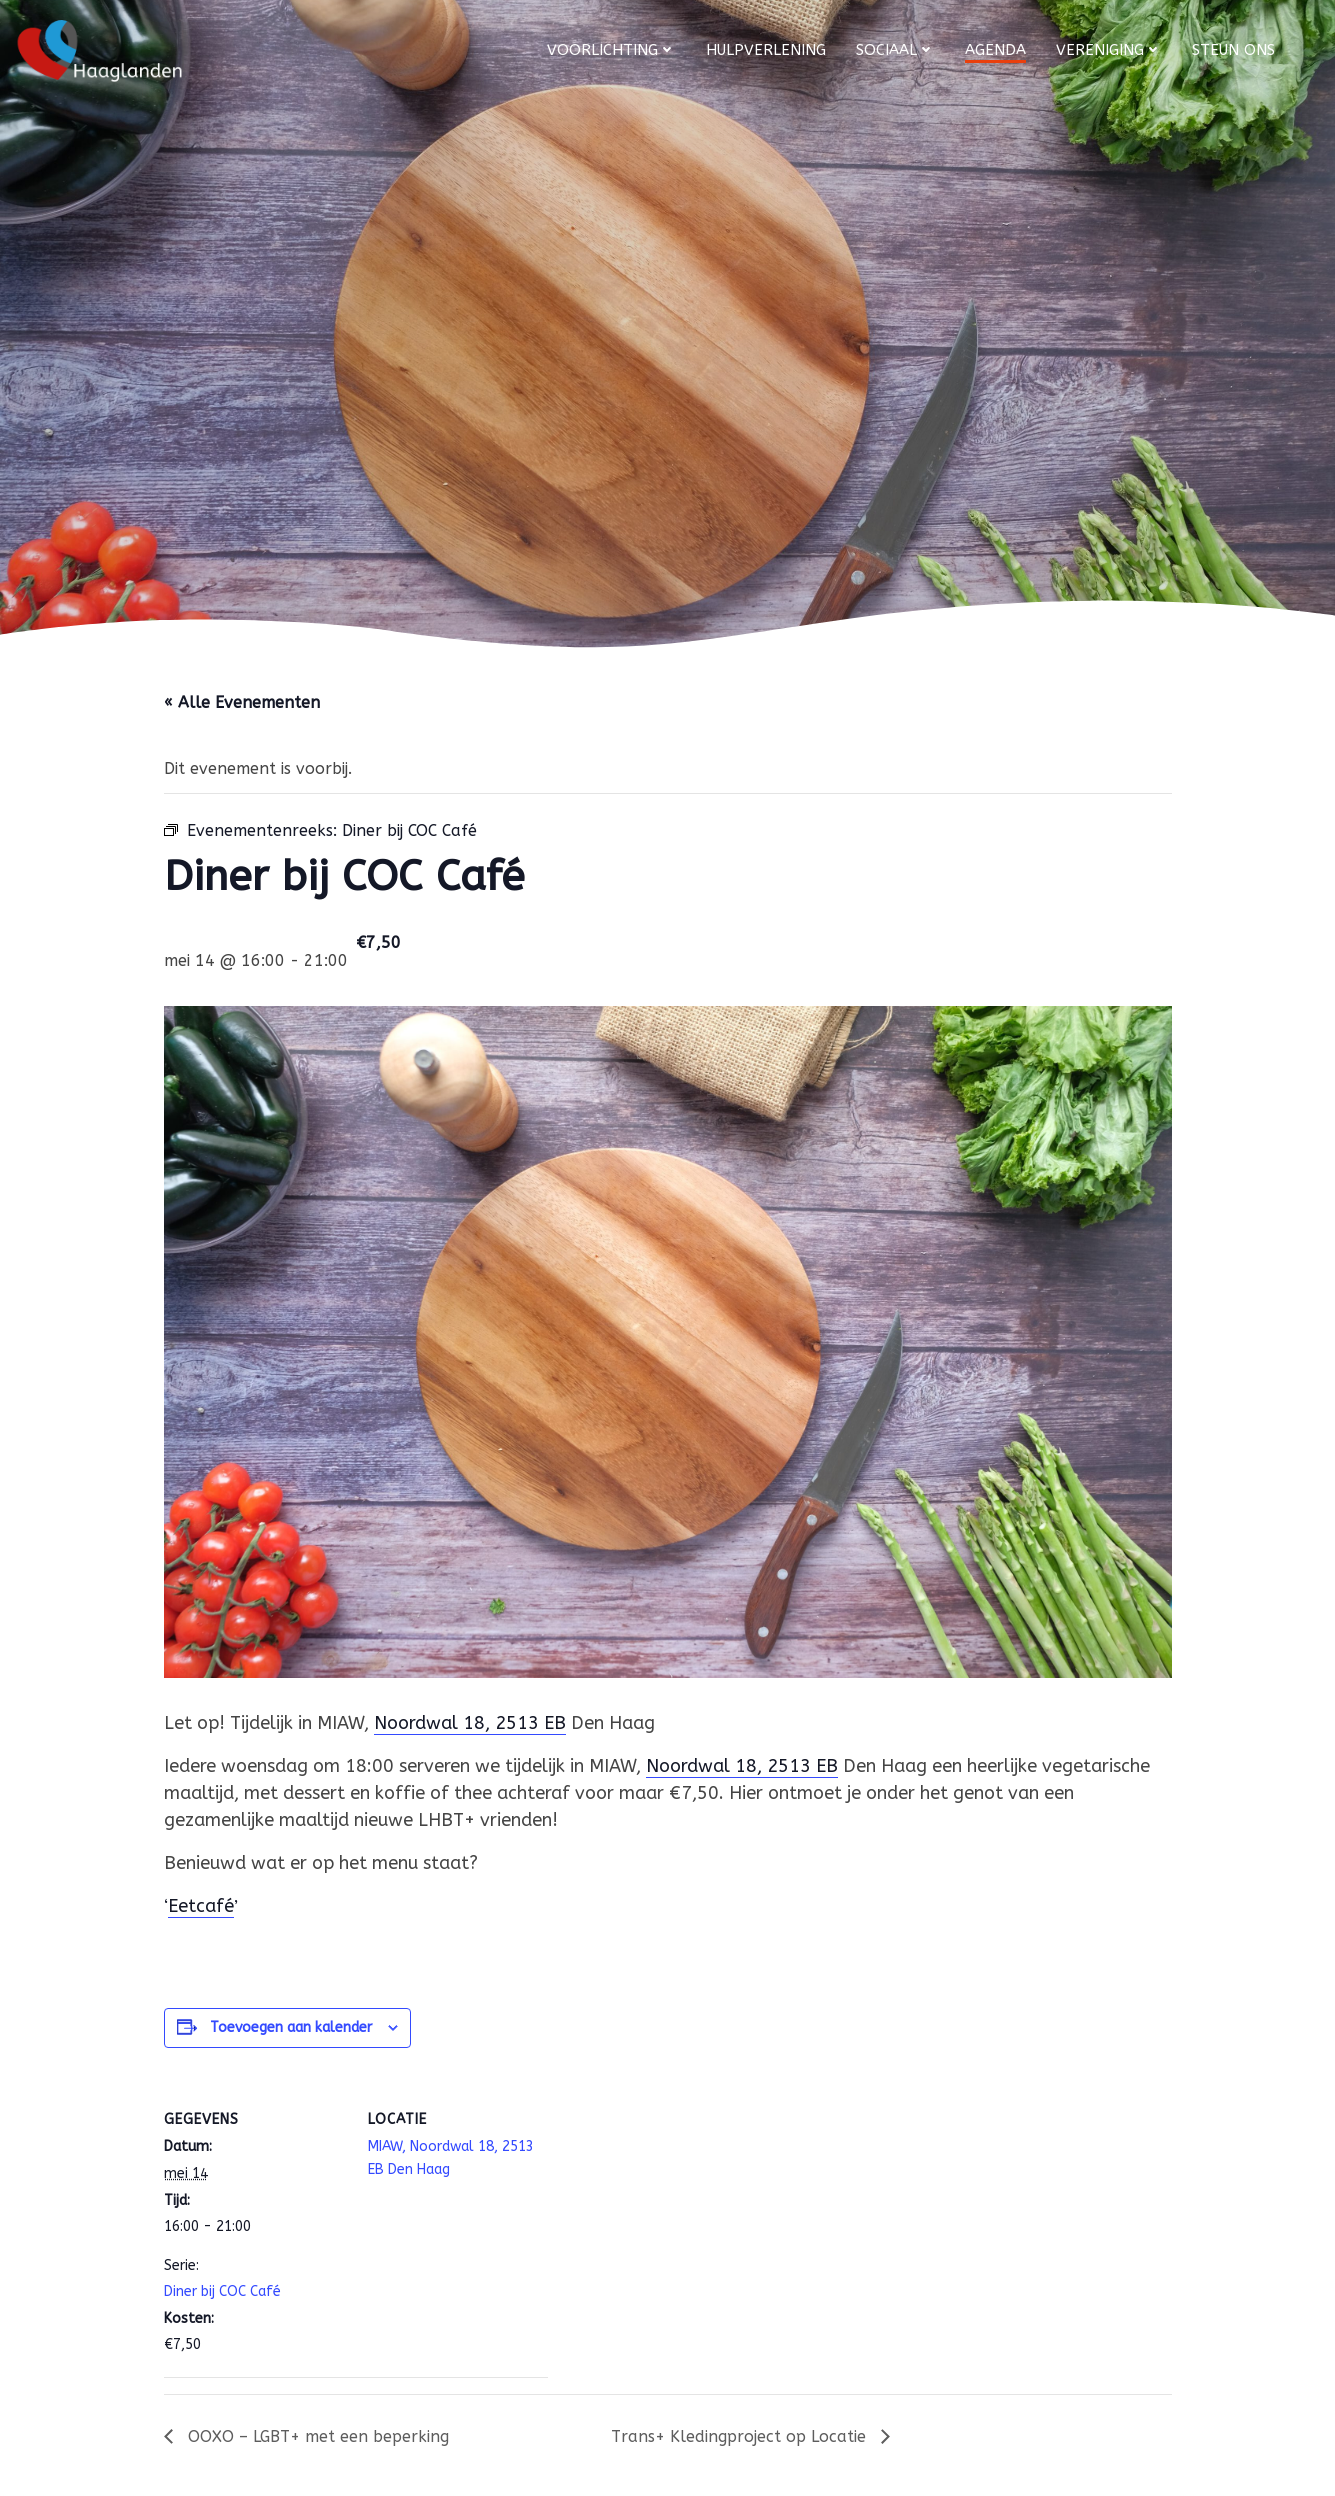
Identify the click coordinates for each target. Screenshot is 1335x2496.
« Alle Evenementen (242, 702)
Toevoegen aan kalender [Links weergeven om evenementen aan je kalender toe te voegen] (291, 2027)
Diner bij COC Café (222, 2291)
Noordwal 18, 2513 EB (470, 1723)
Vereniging (1109, 50)
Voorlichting (611, 50)
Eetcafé (201, 1906)
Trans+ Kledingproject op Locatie (741, 2436)
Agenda (995, 50)
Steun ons (1233, 50)
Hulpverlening (766, 50)
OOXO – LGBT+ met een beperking (316, 2436)
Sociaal (895, 50)
